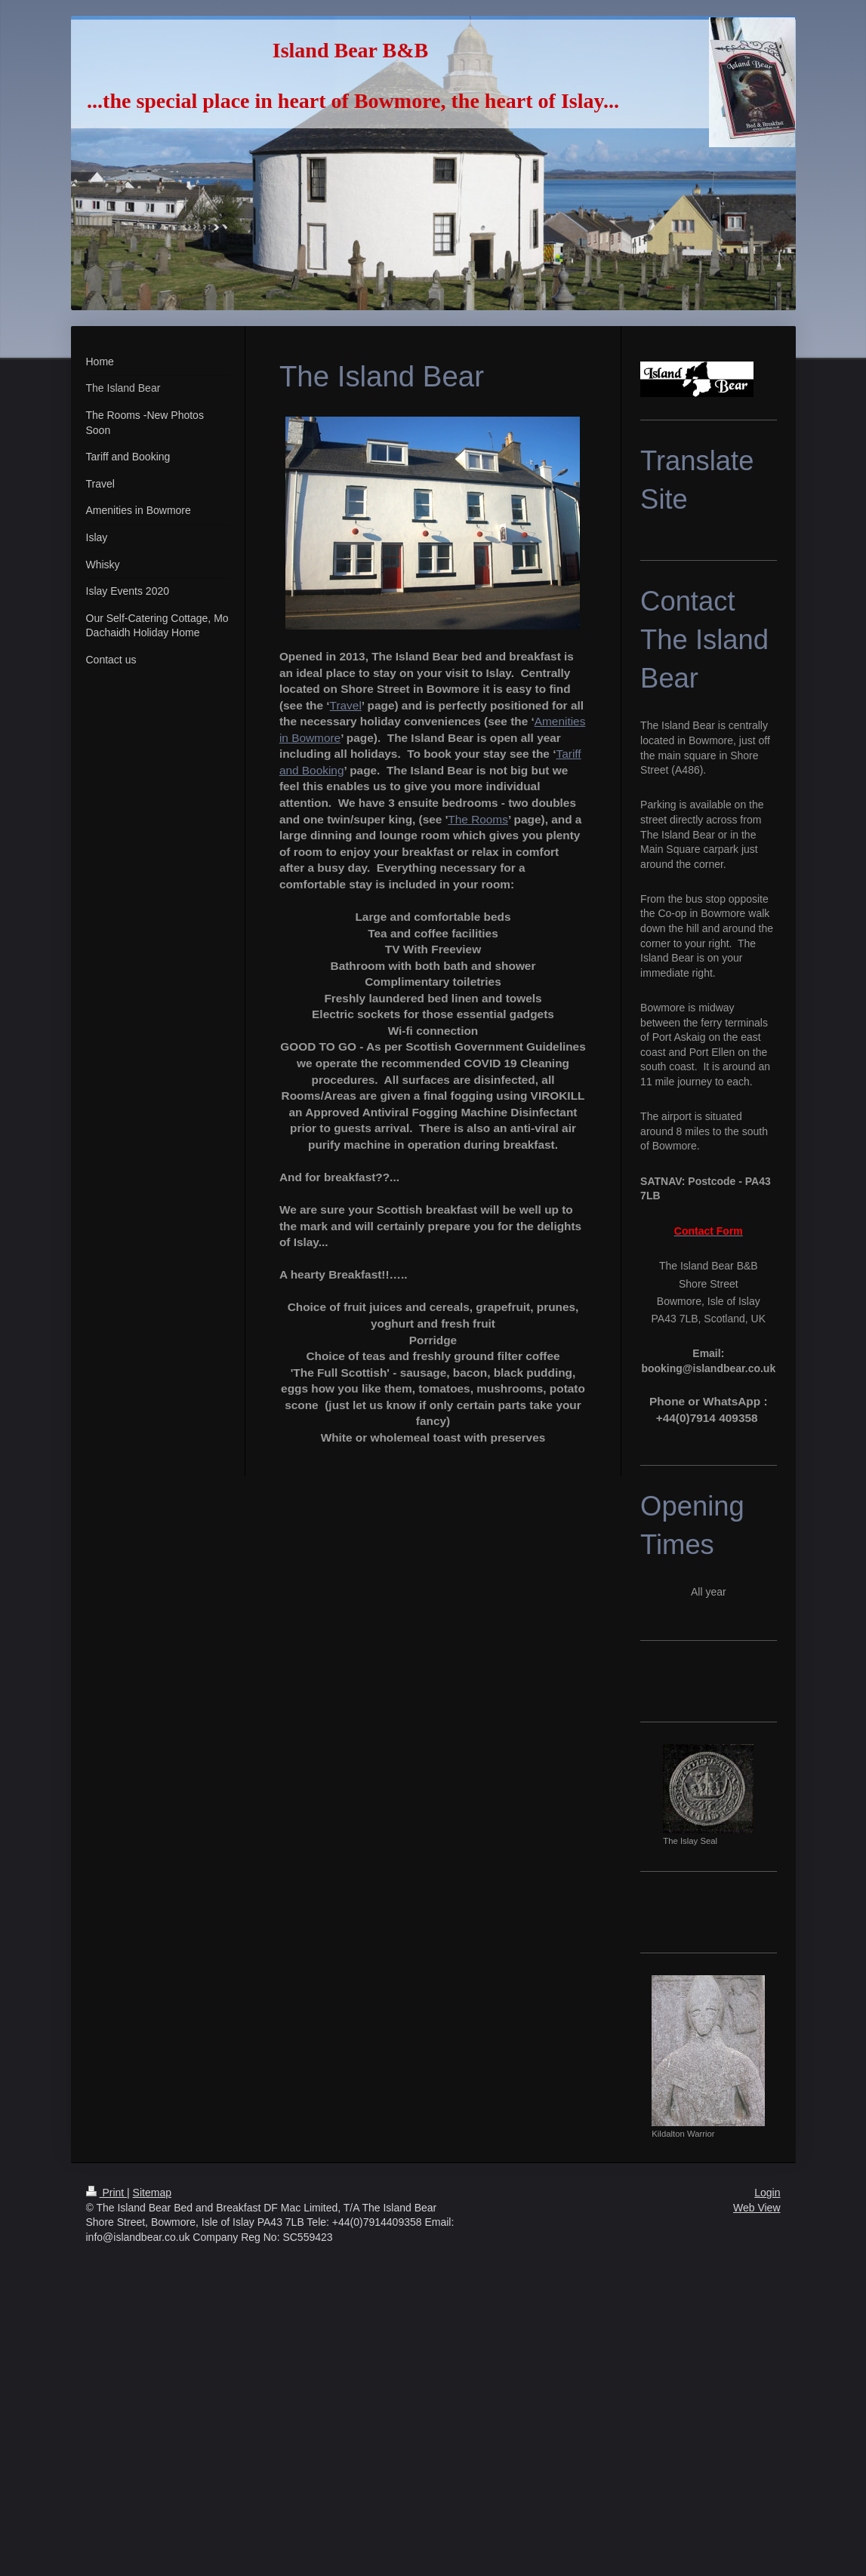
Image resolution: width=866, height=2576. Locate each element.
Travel (346, 705)
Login (767, 2193)
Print (107, 2193)
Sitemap (152, 2193)
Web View (757, 2208)
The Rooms (478, 819)
